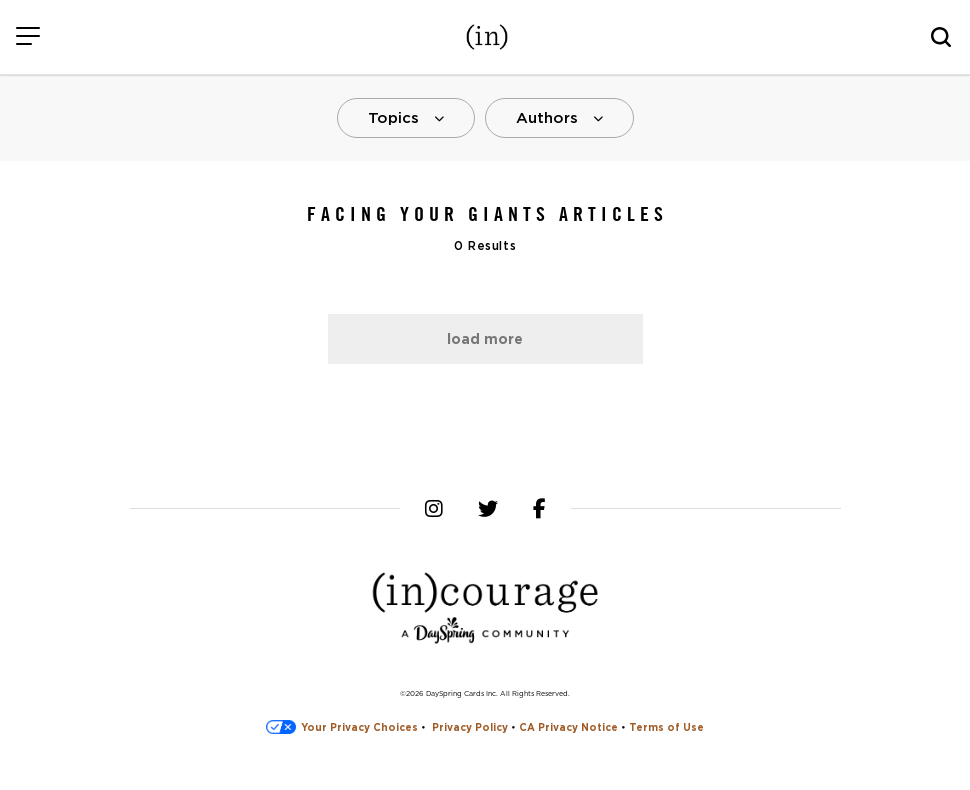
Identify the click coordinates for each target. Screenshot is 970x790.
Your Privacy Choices (342, 727)
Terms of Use (666, 727)
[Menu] (27, 37)
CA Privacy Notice (568, 727)
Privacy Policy (470, 727)
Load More (485, 339)
